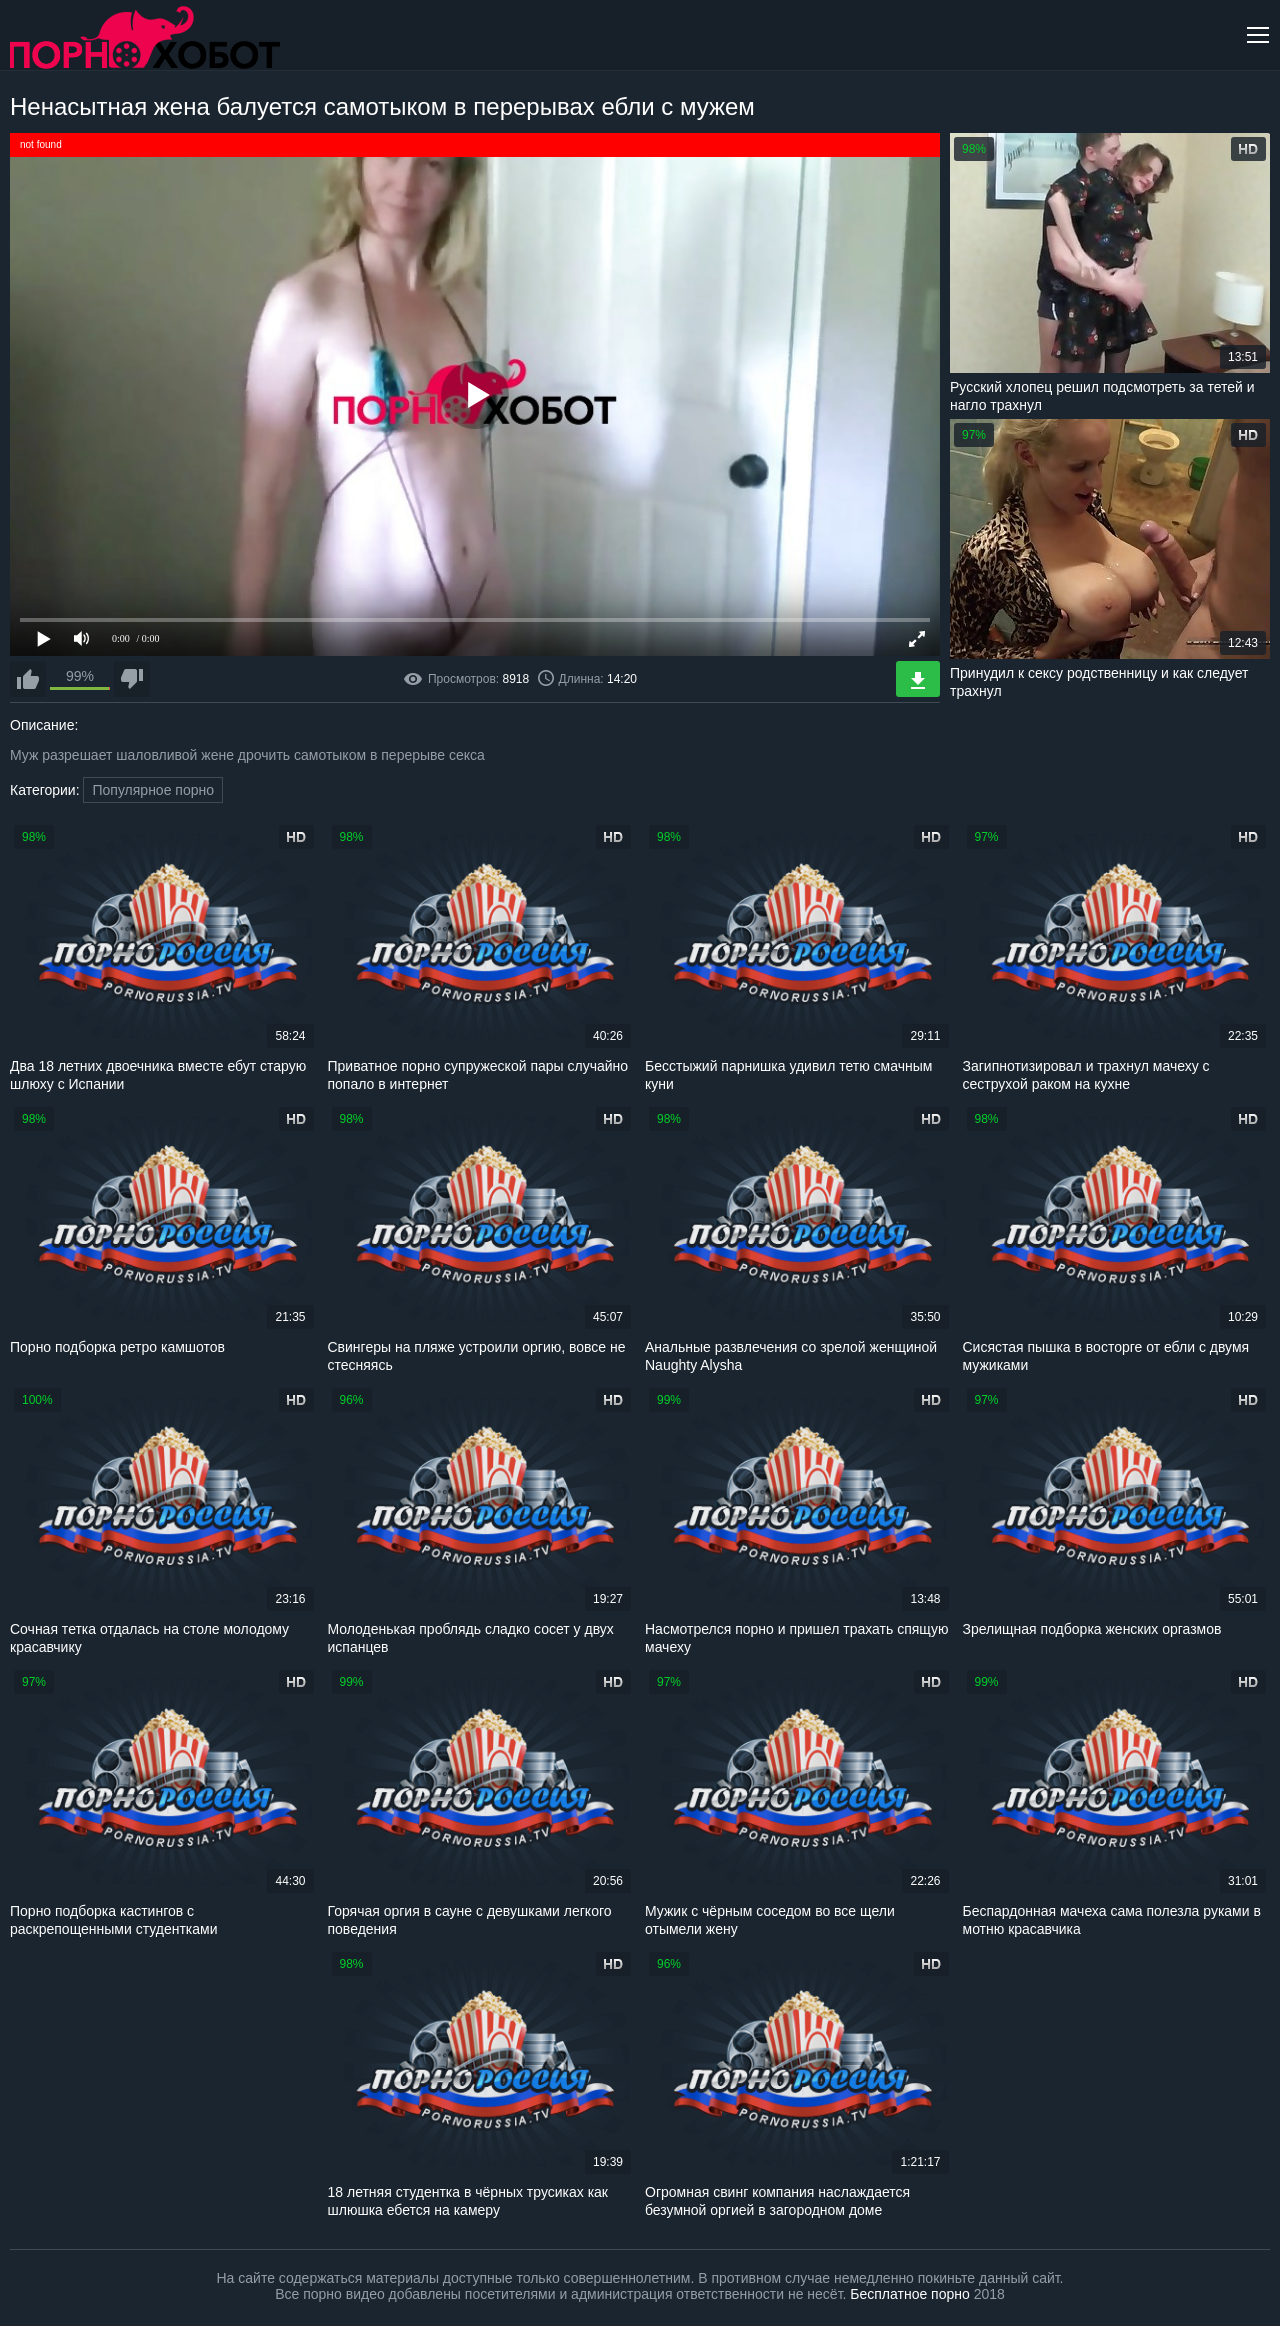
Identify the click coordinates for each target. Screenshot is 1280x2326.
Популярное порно (153, 790)
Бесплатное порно (909, 2294)
